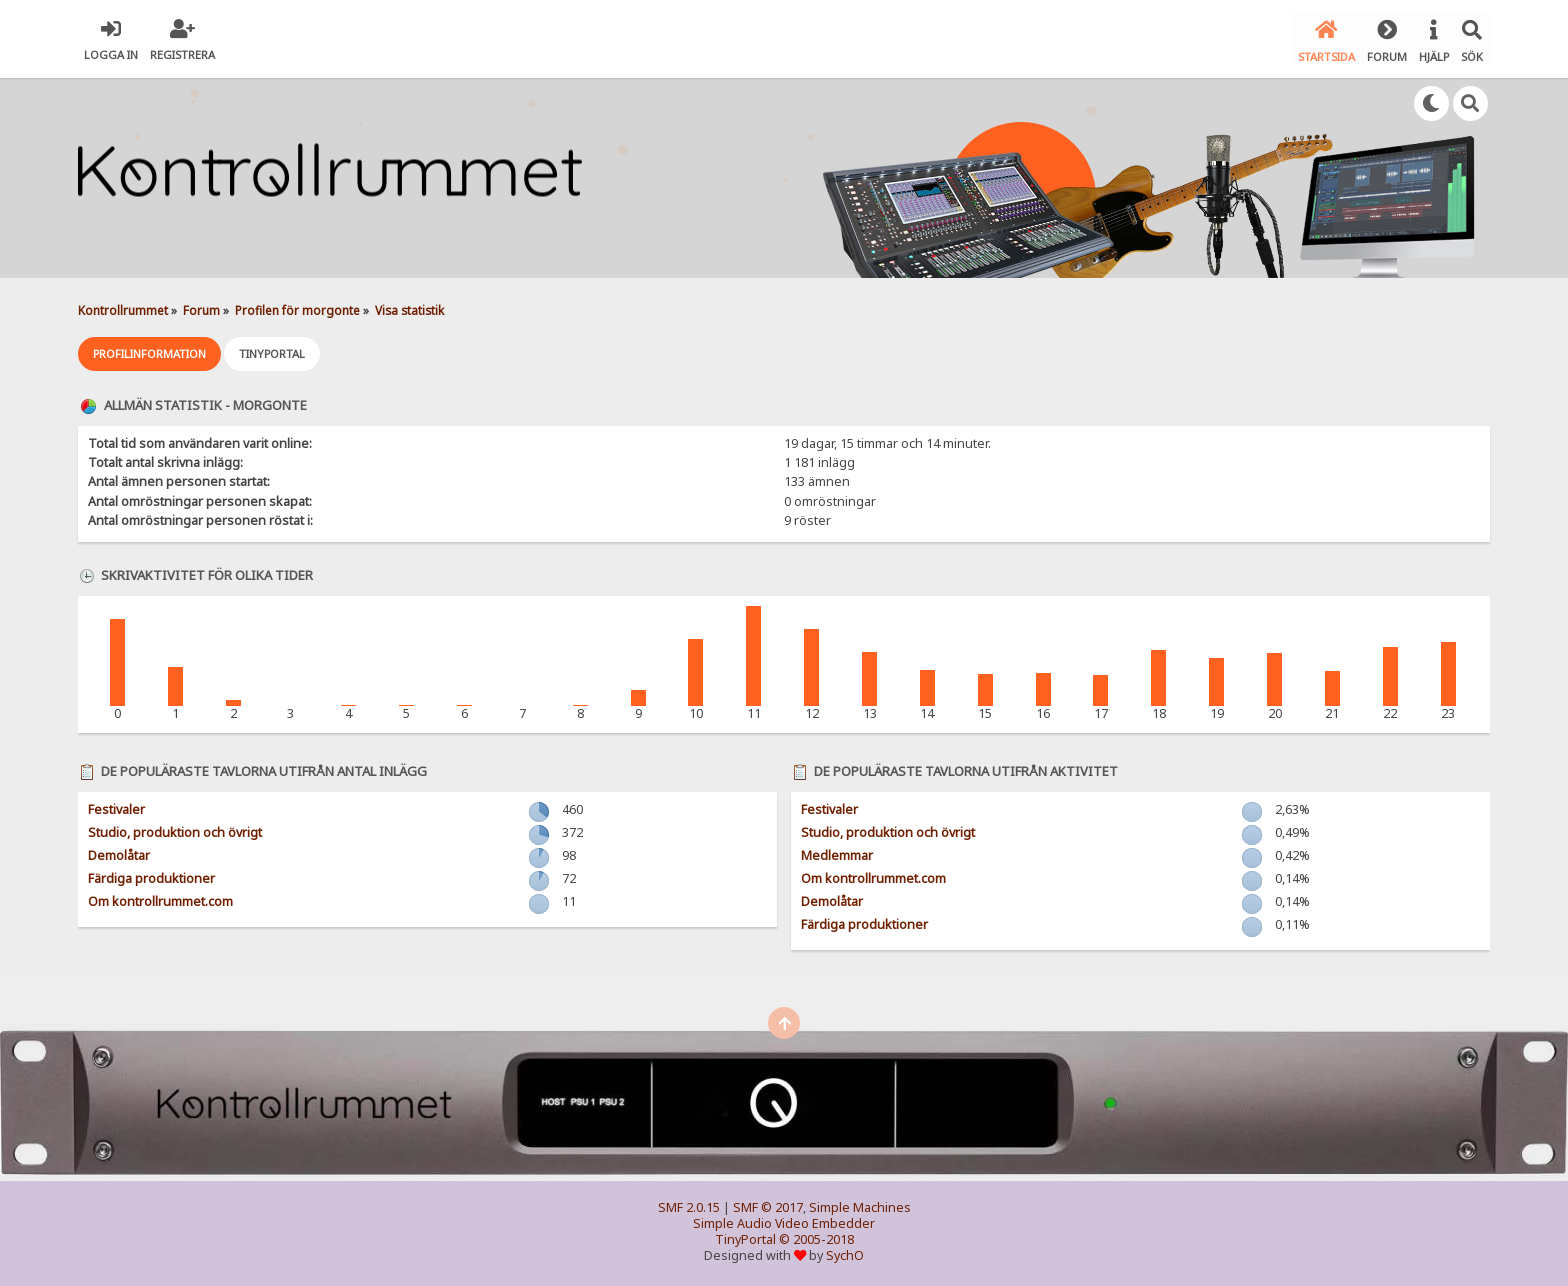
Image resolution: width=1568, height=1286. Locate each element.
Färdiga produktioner (151, 875)
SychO (845, 1252)
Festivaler (116, 806)
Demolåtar (119, 852)
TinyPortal (745, 1236)
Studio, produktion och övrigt (175, 829)
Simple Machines (860, 1204)
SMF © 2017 (768, 1204)
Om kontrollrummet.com (160, 898)
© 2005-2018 (816, 1236)
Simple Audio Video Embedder (784, 1220)
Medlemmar (837, 852)
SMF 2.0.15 (689, 1204)
